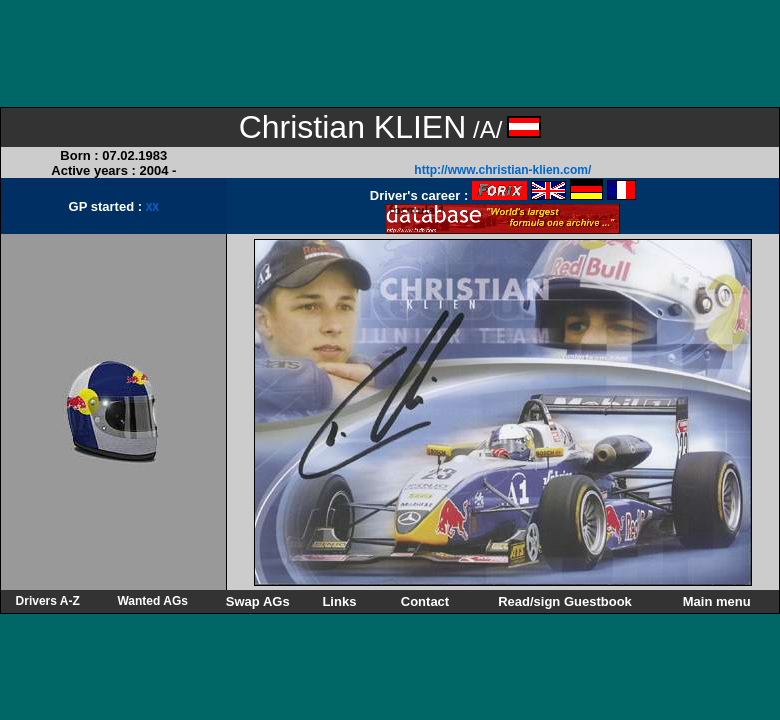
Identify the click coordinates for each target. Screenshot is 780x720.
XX (152, 207)
